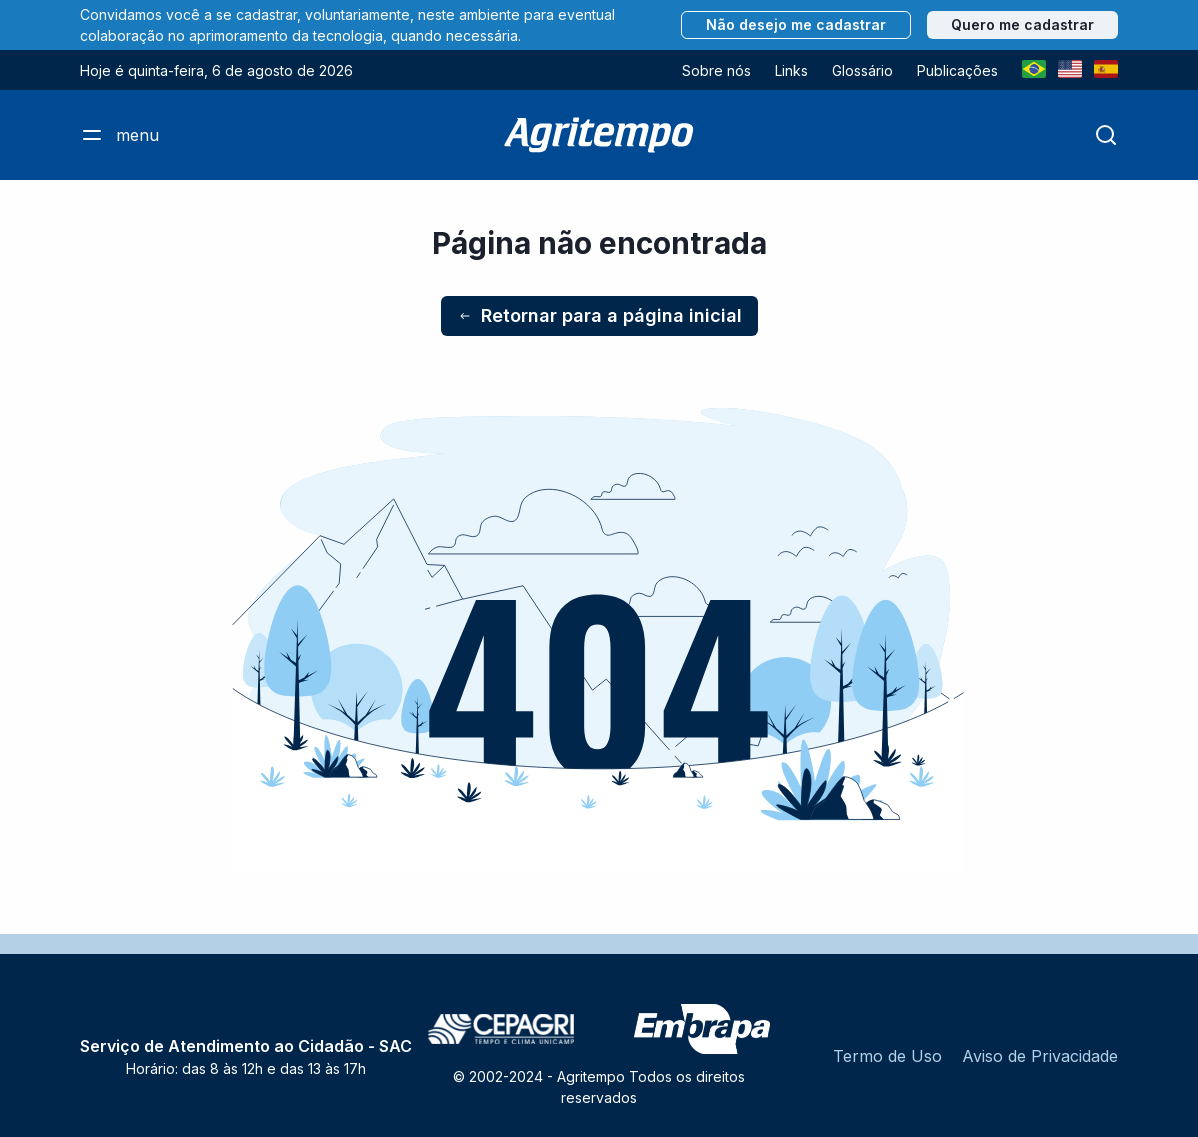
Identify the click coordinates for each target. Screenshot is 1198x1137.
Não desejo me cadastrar (796, 24)
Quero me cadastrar (1022, 24)
